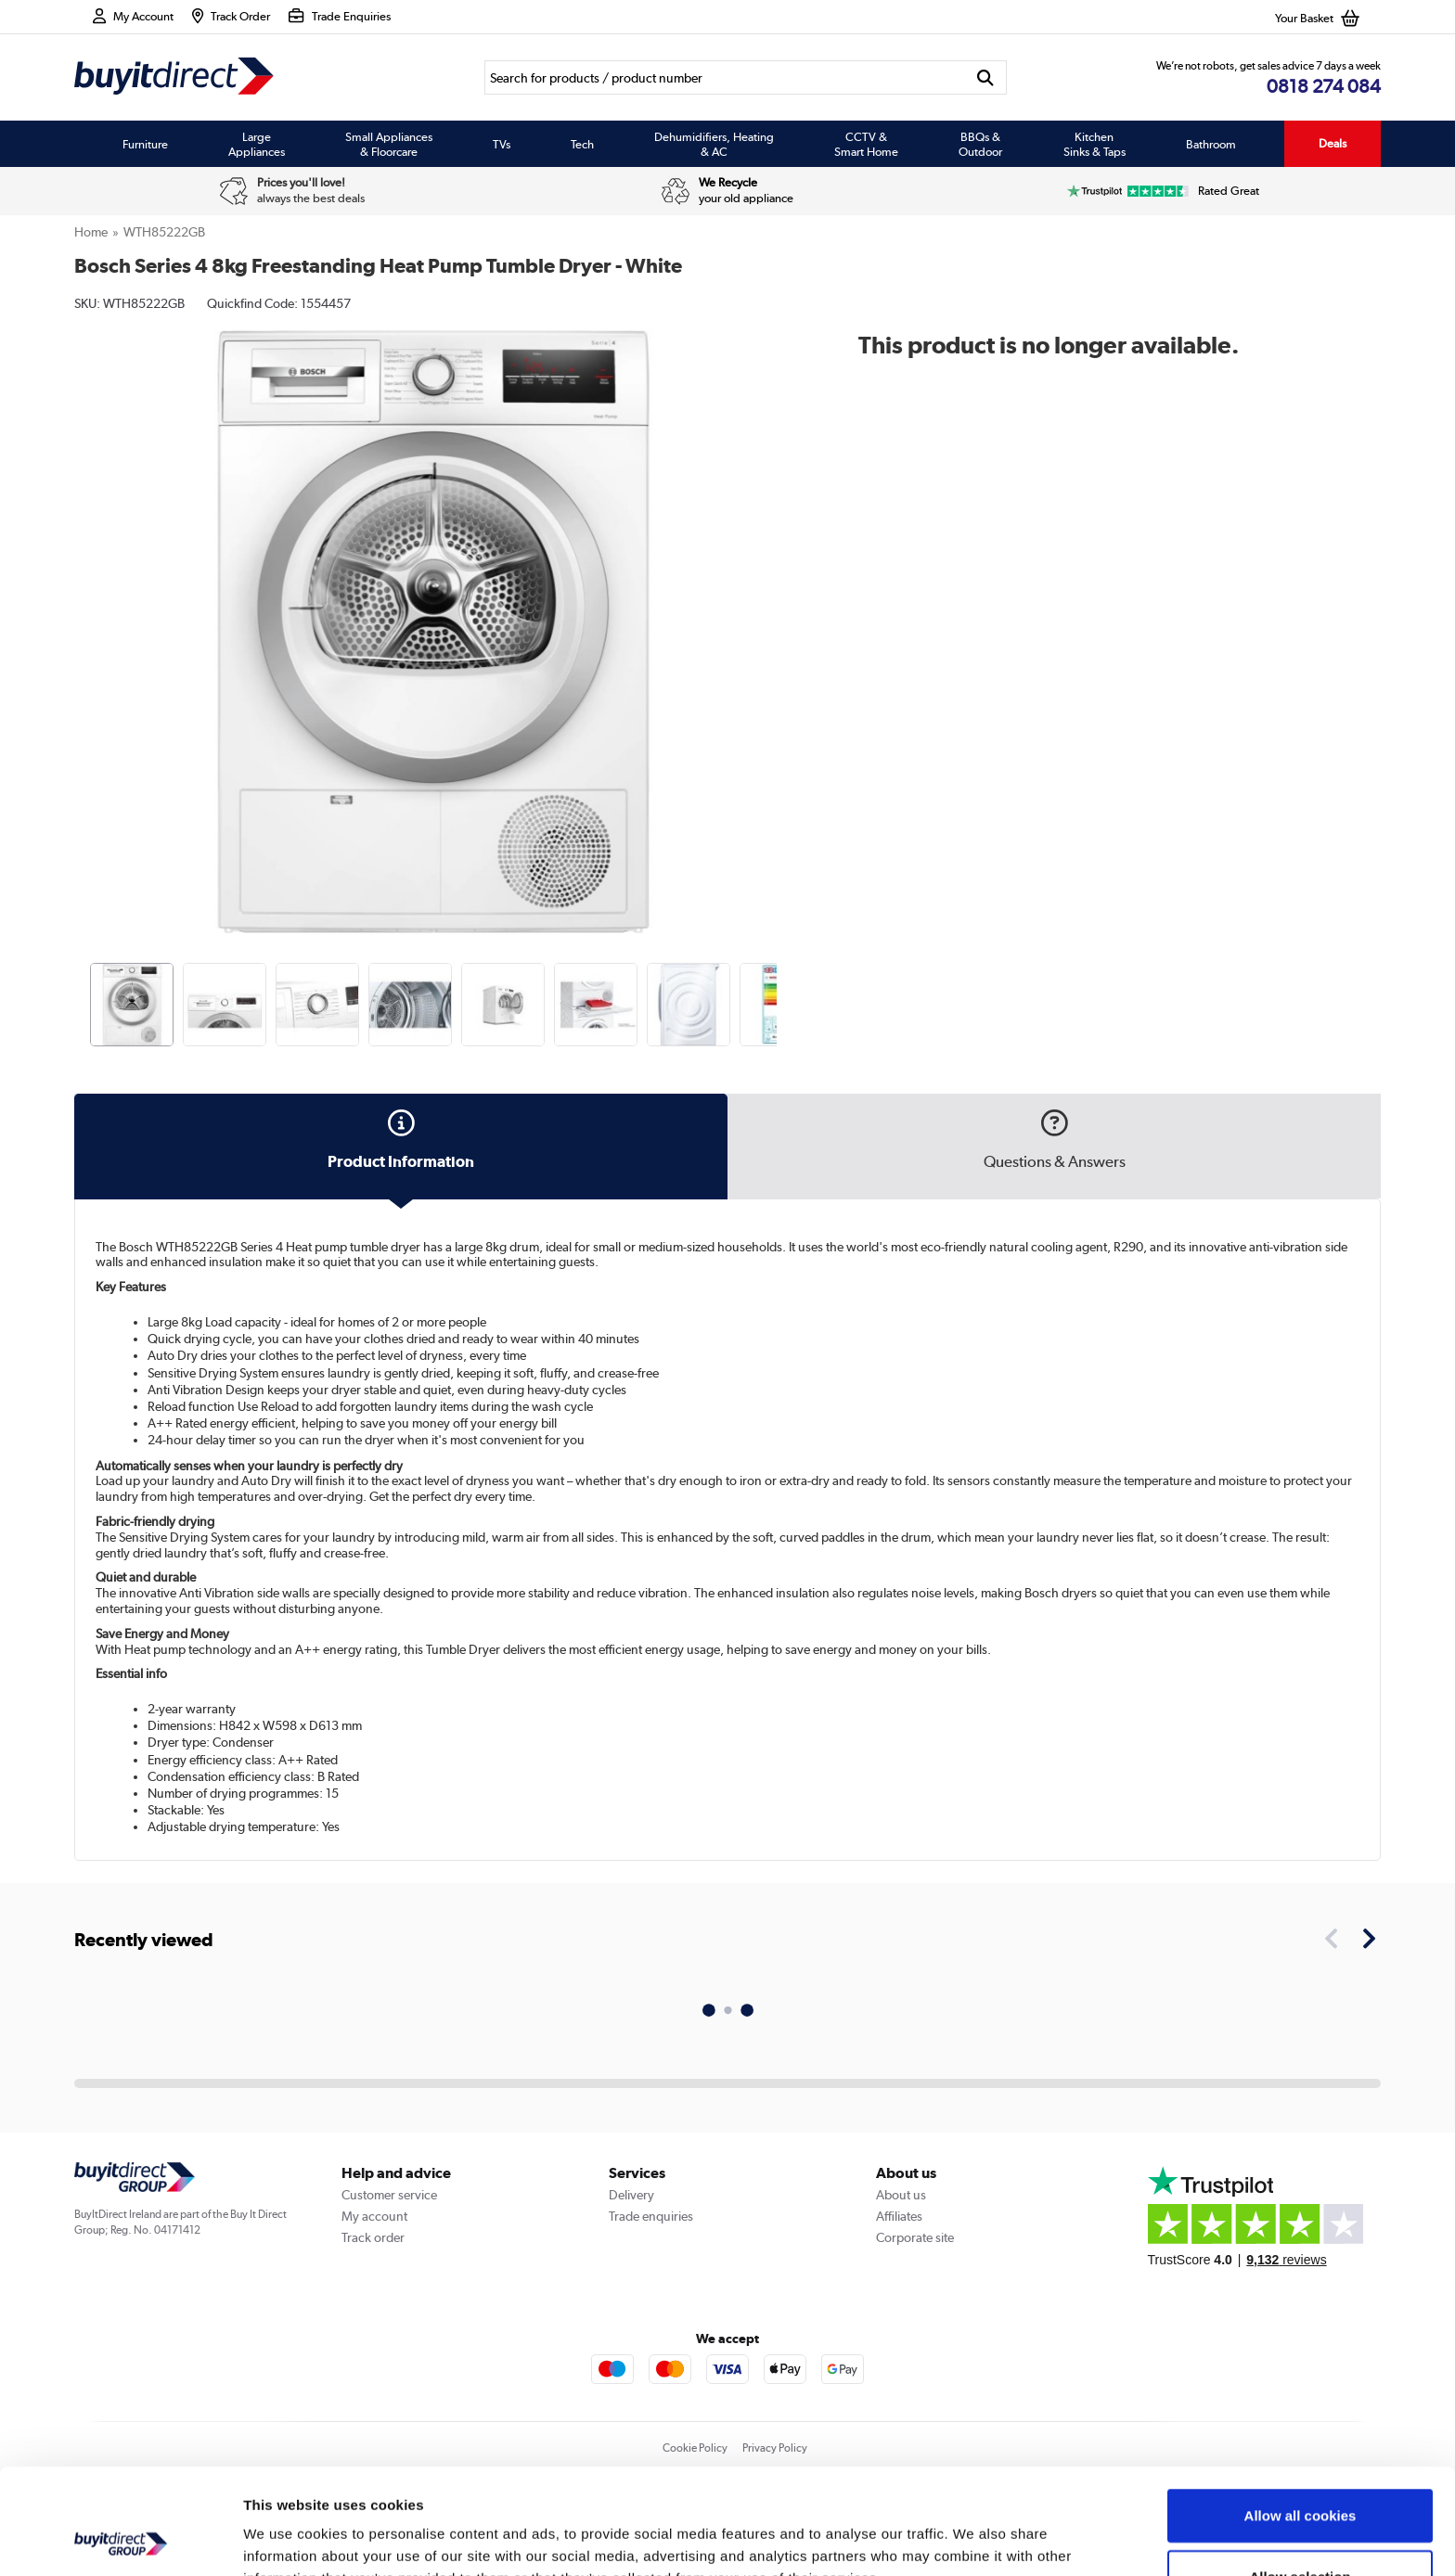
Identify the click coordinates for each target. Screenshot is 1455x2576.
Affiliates (899, 2216)
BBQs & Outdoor (980, 144)
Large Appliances (256, 144)
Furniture (145, 143)
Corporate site (915, 2237)
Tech (582, 143)
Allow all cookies (1300, 2416)
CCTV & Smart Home (866, 144)
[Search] (724, 77)
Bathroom (1211, 143)
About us (901, 2194)
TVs (501, 143)
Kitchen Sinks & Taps (1094, 144)
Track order (373, 2237)
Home (91, 231)
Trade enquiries (651, 2216)
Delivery (631, 2194)
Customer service (389, 2194)
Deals (1332, 143)
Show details (974, 2539)
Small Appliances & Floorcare (388, 144)
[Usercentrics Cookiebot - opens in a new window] (120, 2540)
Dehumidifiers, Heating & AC (714, 144)
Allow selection (1299, 2477)
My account (374, 2216)
